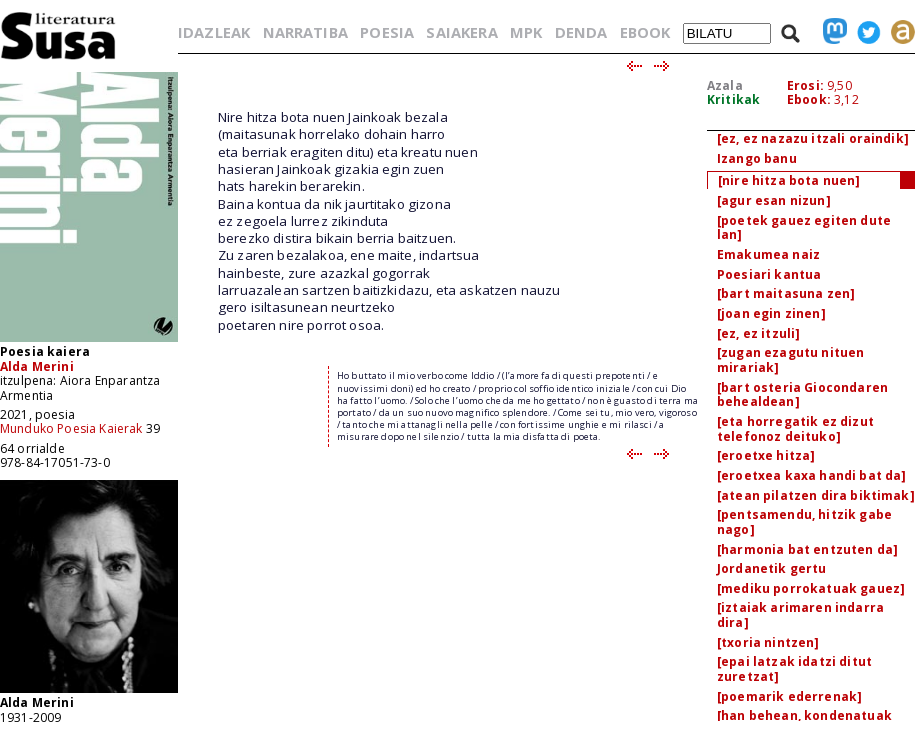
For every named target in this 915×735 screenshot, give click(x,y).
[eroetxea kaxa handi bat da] (811, 475)
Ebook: (809, 99)
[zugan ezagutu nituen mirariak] (790, 360)
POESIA (387, 32)
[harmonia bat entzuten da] (807, 549)
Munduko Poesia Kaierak (71, 428)
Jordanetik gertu (772, 568)
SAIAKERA (461, 32)
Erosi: (805, 85)
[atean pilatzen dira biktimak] (816, 495)
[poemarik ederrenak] (789, 696)
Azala (725, 85)
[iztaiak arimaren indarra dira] (800, 615)
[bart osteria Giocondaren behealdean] (802, 395)
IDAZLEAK (214, 32)
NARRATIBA (305, 32)
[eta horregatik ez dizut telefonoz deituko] (795, 429)
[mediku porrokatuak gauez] (811, 588)
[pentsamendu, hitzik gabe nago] (804, 522)
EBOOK (645, 32)
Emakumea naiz (768, 254)
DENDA (581, 32)
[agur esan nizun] (774, 200)
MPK (526, 32)
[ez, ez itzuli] (758, 333)
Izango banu (757, 158)
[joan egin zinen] (771, 313)
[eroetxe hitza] (766, 455)
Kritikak (733, 99)
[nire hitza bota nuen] (789, 180)
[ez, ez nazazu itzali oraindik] (813, 138)
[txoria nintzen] (768, 642)
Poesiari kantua (769, 274)
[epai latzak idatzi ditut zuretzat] (794, 669)
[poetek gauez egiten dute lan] (804, 228)
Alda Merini (37, 366)
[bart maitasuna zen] (786, 293)
